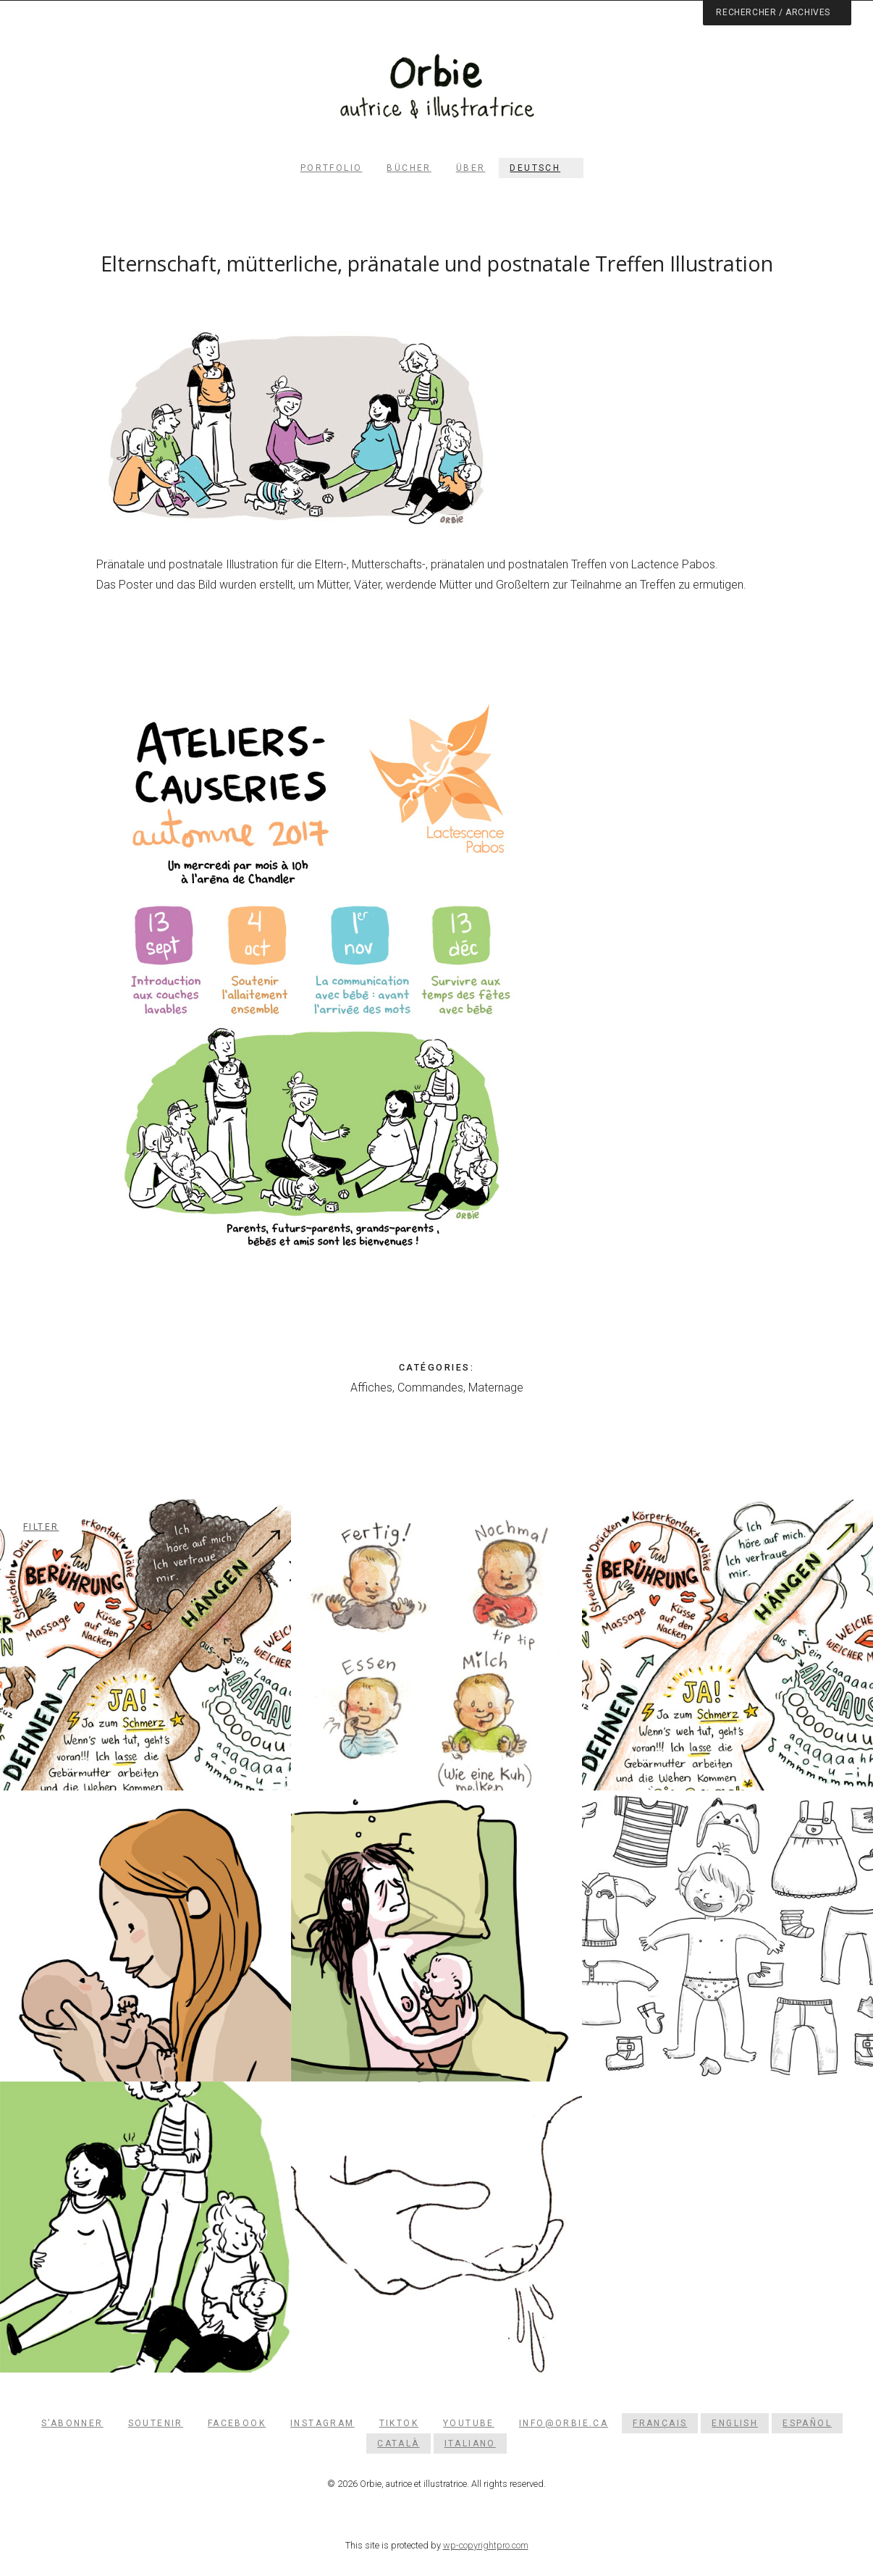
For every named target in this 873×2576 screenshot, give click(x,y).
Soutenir (155, 2423)
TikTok (398, 2423)
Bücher (409, 168)
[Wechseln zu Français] (660, 2423)
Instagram (322, 2423)
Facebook (237, 2423)
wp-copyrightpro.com (485, 2545)
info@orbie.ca (563, 2423)
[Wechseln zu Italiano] (470, 2443)
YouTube (468, 2423)
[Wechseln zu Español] (807, 2423)
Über (471, 168)
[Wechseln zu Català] (398, 2443)
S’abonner (72, 2423)
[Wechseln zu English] (735, 2423)
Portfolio (331, 168)
